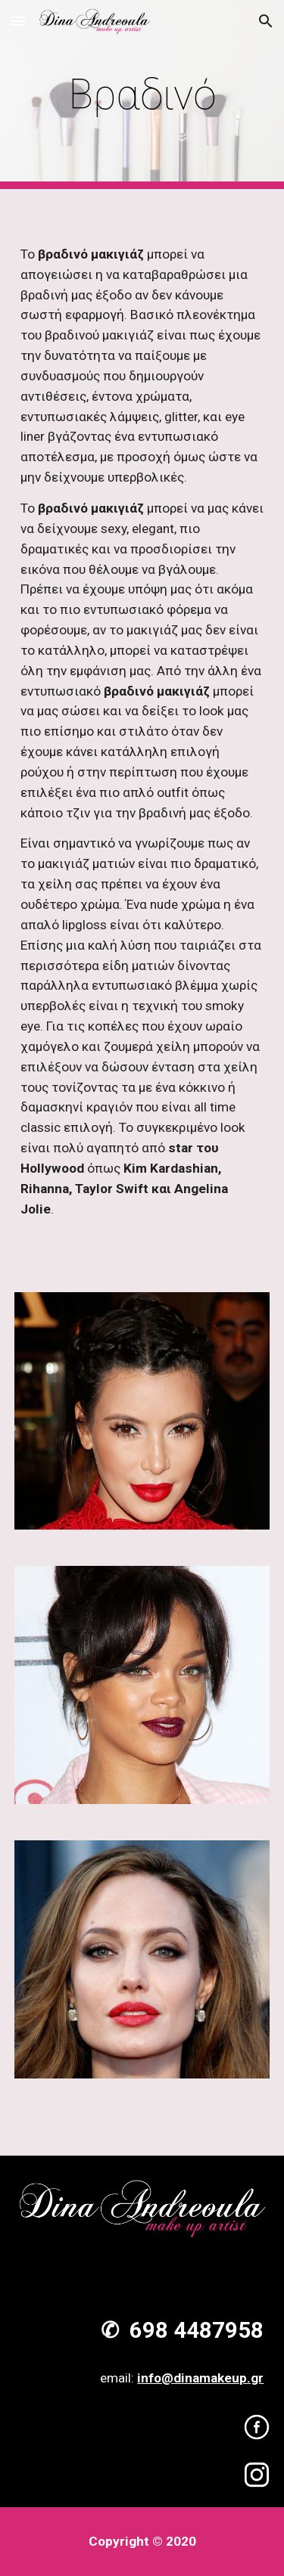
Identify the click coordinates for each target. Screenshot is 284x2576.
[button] (18, 21)
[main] (142, 94)
